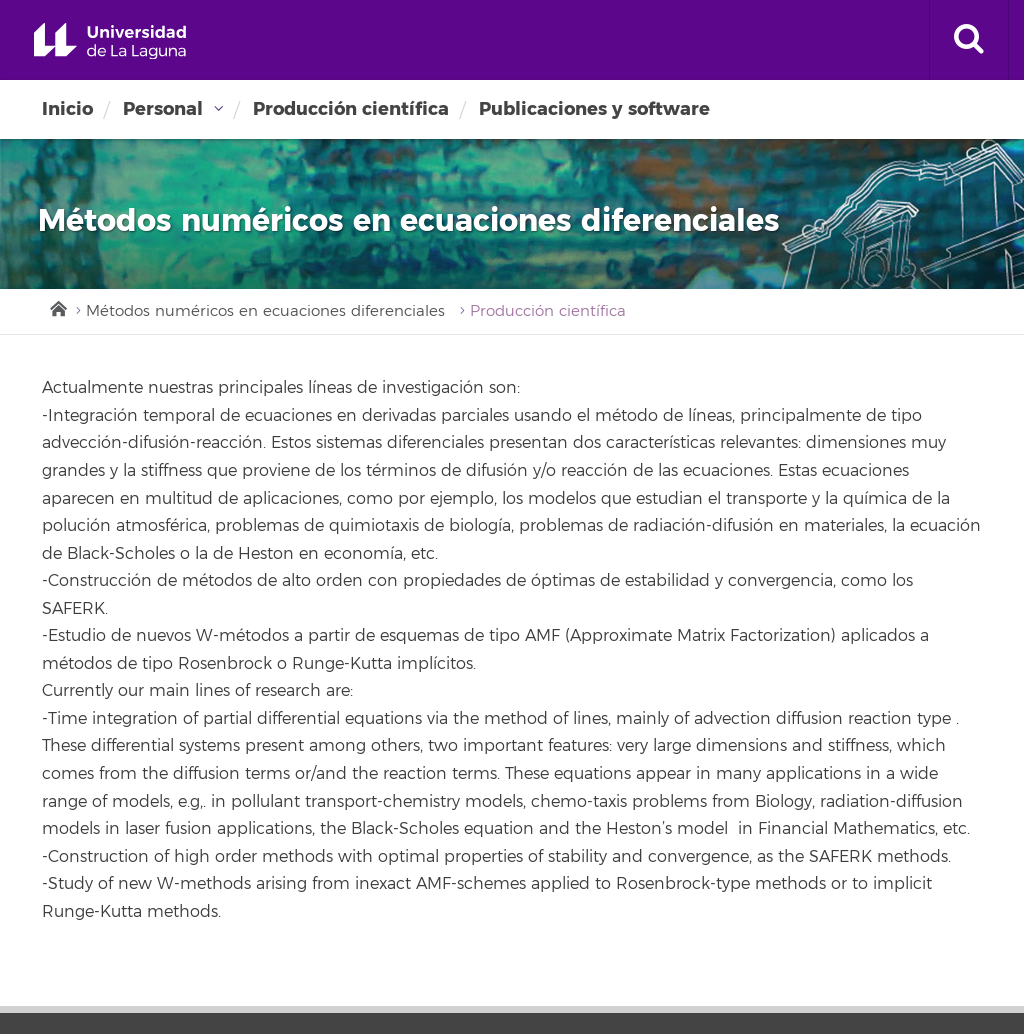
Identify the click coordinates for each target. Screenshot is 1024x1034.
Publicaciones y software (594, 109)
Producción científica (351, 109)
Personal (163, 109)
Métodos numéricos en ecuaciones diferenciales (265, 311)
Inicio (67, 109)
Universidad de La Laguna (110, 41)
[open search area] (969, 40)
